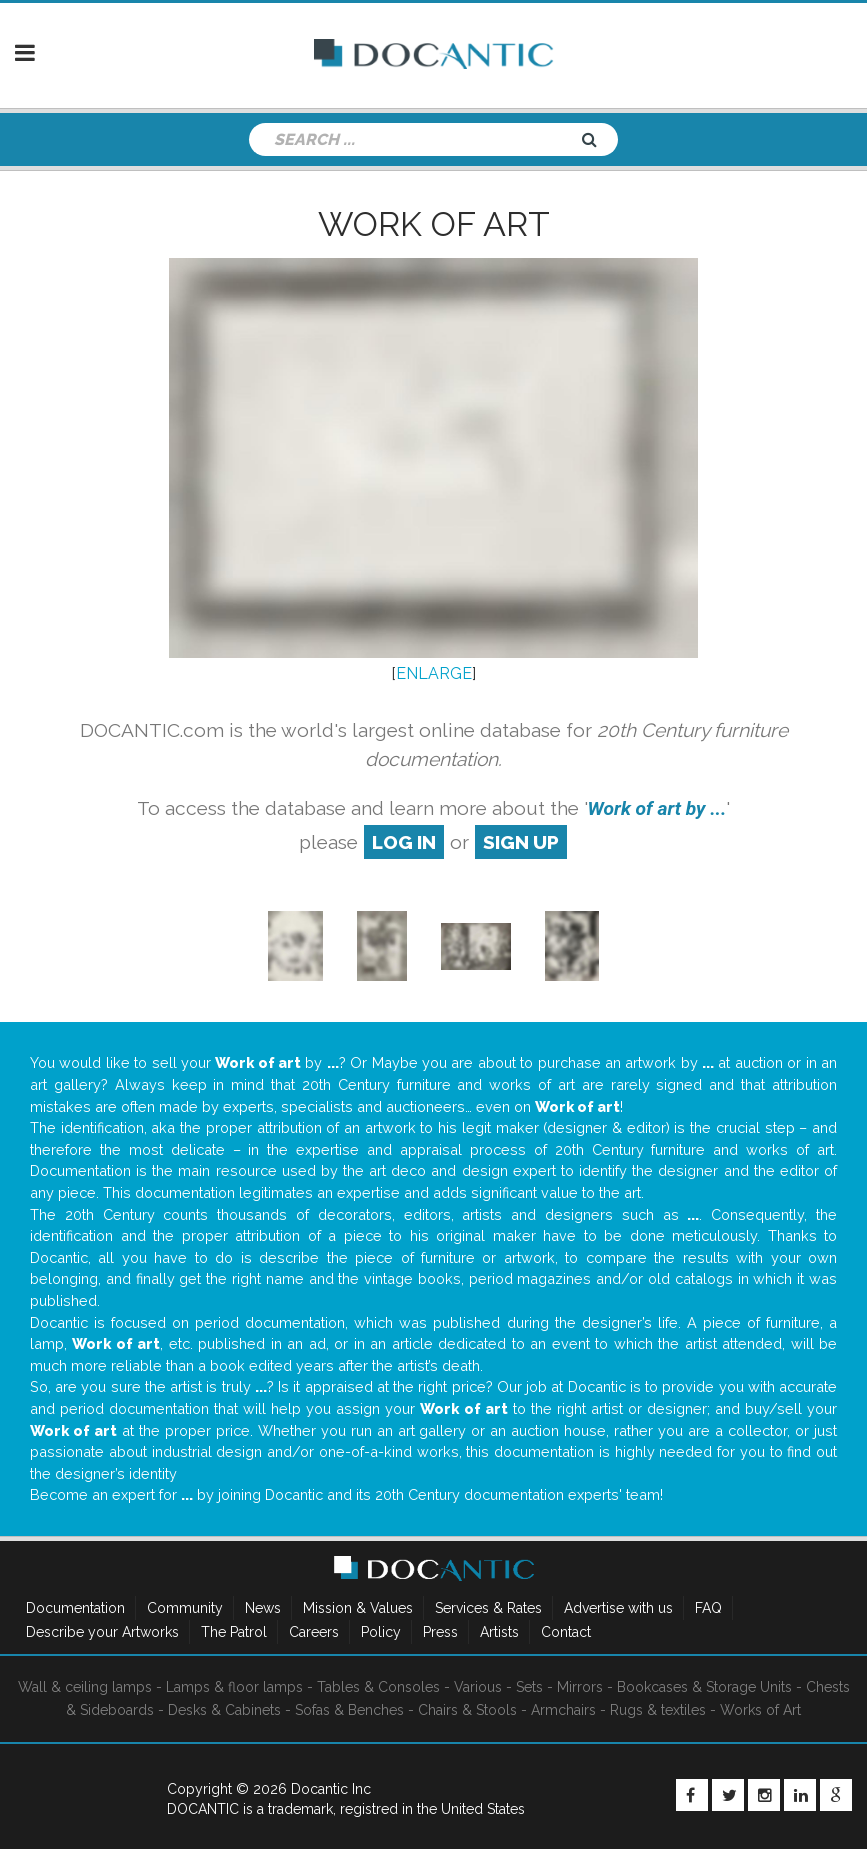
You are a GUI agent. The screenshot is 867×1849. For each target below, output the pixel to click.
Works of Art (760, 1710)
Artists (499, 1632)
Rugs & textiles (658, 1710)
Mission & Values (358, 1608)
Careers (314, 1632)
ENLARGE (434, 673)
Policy (381, 1632)
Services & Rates (488, 1608)
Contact (566, 1632)
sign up (521, 842)
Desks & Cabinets (224, 1710)
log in (404, 842)
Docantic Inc (331, 1789)
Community (185, 1608)
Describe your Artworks (102, 1632)
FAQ (708, 1608)
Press (440, 1632)
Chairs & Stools (467, 1710)
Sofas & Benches (349, 1710)
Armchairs (563, 1710)
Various (478, 1687)
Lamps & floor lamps (234, 1687)
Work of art (434, 224)
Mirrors (580, 1687)
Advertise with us (618, 1608)
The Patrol (234, 1632)
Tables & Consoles (378, 1687)
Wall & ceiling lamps (85, 1687)
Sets (529, 1687)
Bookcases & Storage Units (704, 1687)
